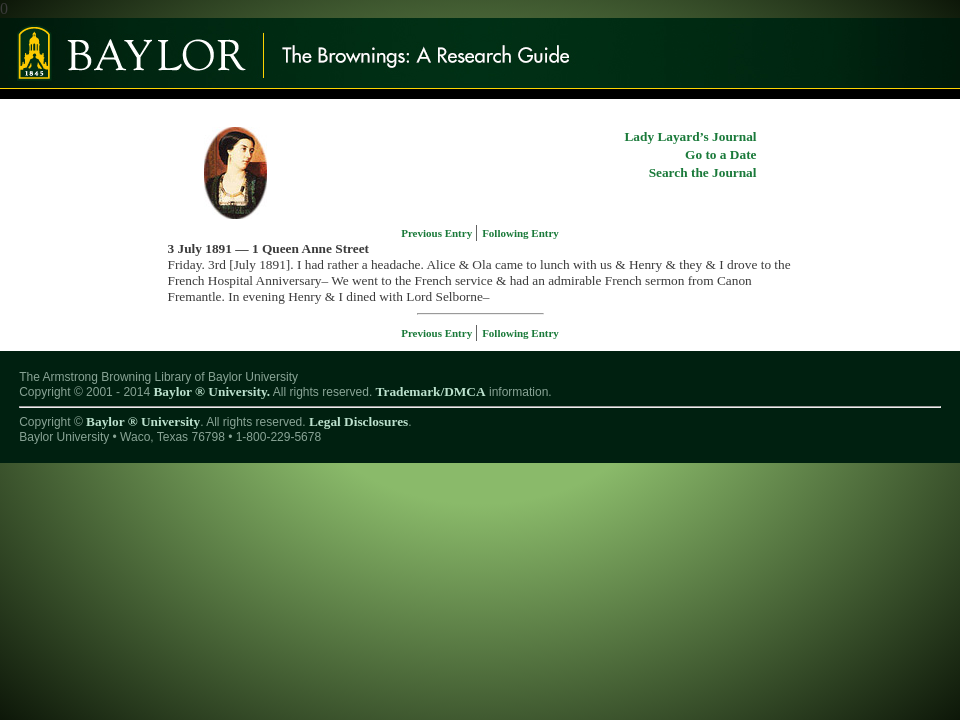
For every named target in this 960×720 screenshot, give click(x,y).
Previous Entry (438, 233)
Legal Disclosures (358, 421)
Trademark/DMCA (431, 391)
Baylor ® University (143, 421)
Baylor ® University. (211, 391)
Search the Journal (703, 172)
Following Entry (520, 233)
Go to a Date (720, 154)
